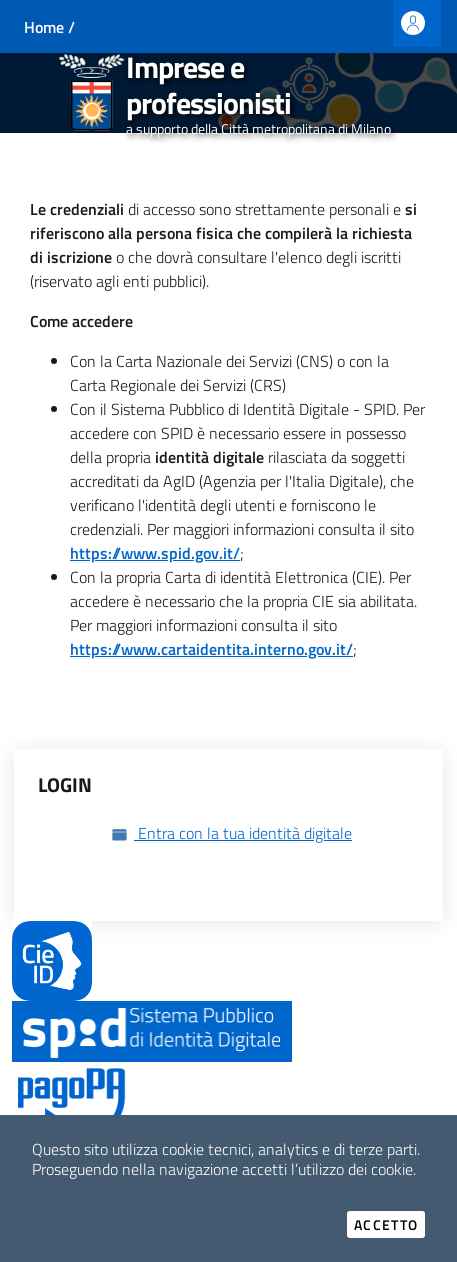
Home (44, 27)
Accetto (389, 1224)
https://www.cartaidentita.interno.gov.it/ (211, 649)
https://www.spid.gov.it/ (155, 553)
